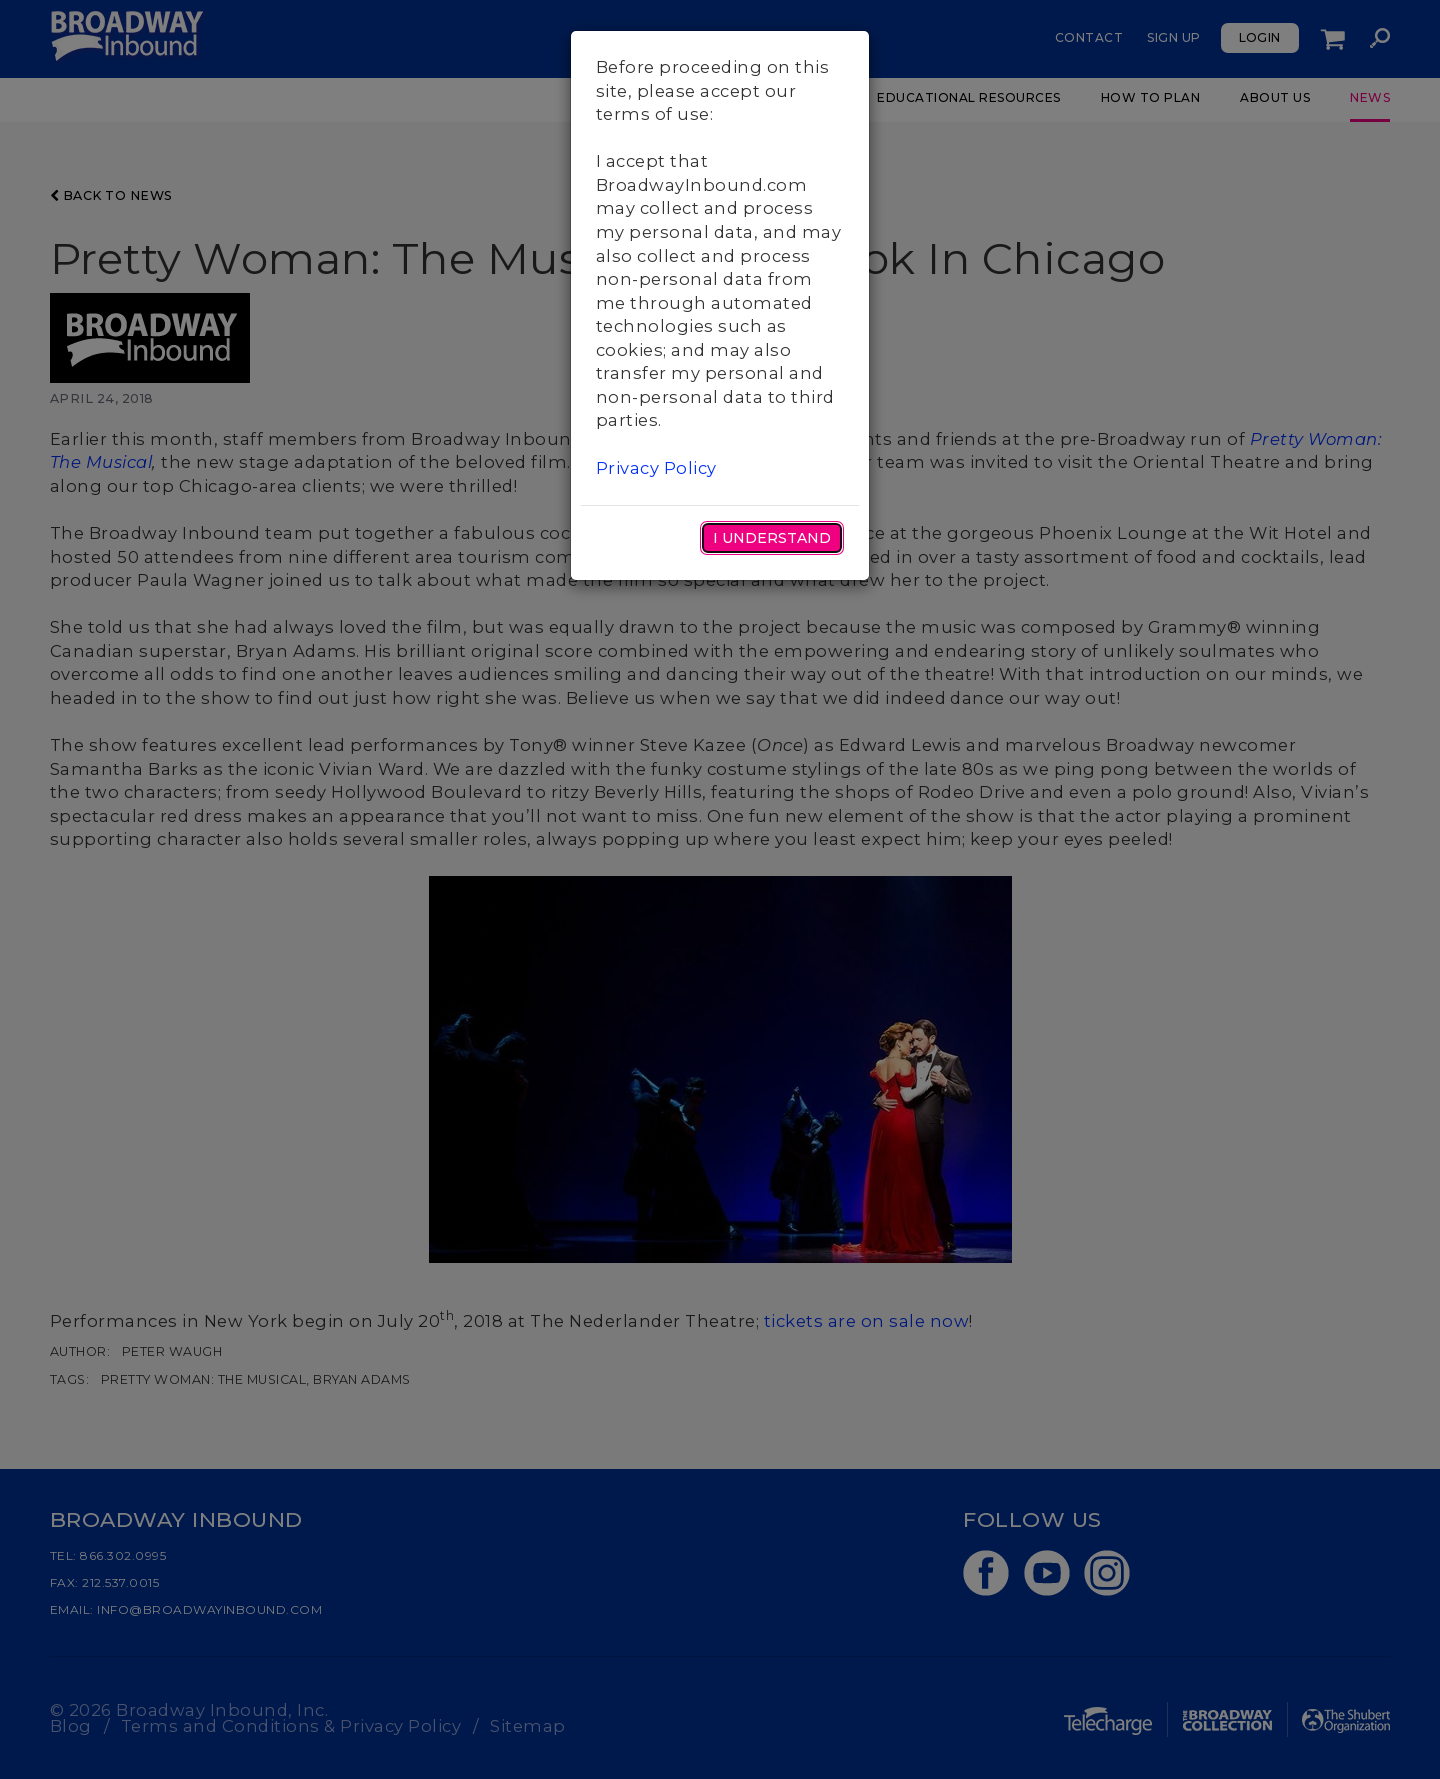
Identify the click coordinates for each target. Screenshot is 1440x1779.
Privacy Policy (656, 468)
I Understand (772, 538)
